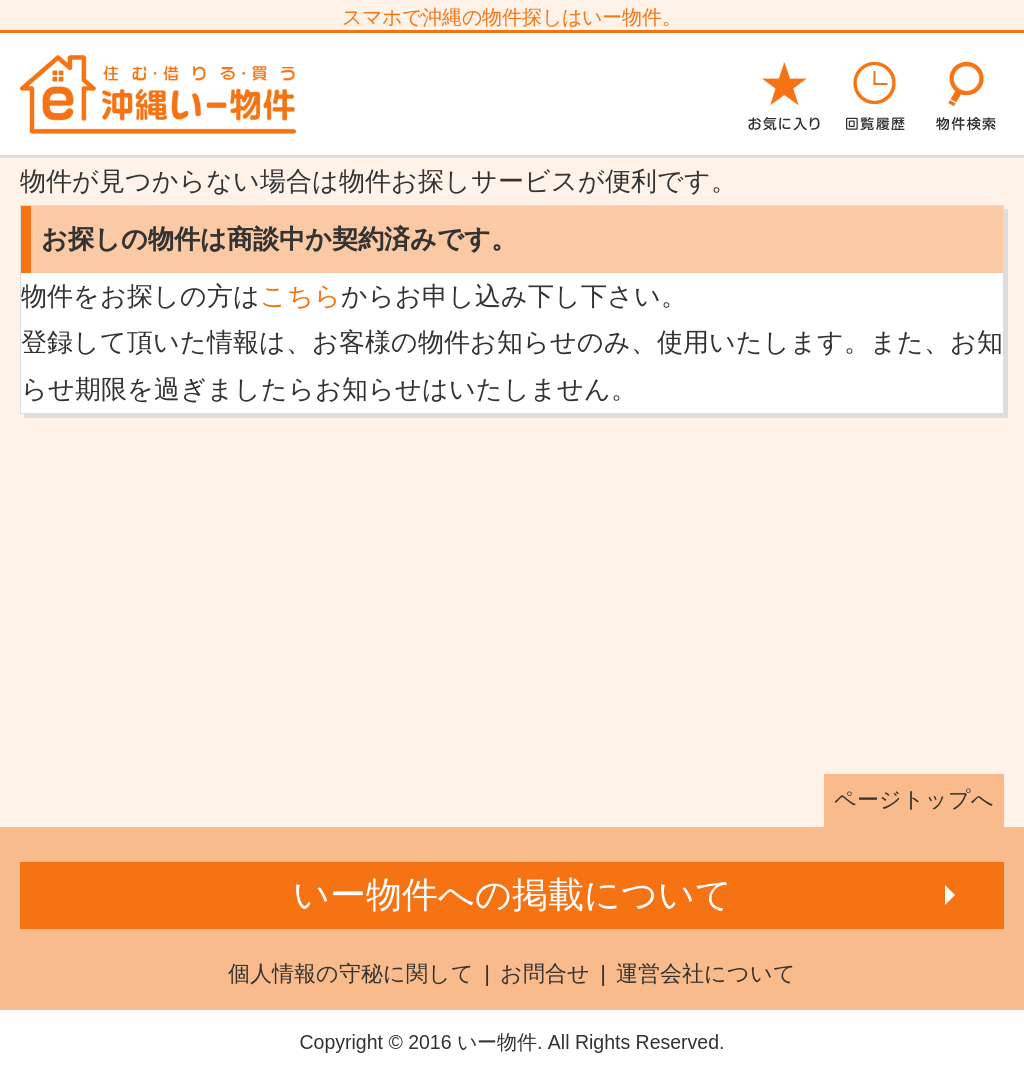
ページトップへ (914, 799)
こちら (300, 296)
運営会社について (706, 973)
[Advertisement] (512, 594)
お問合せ (545, 973)
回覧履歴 (875, 93)
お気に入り (784, 93)
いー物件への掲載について (512, 894)
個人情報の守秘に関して (351, 973)
